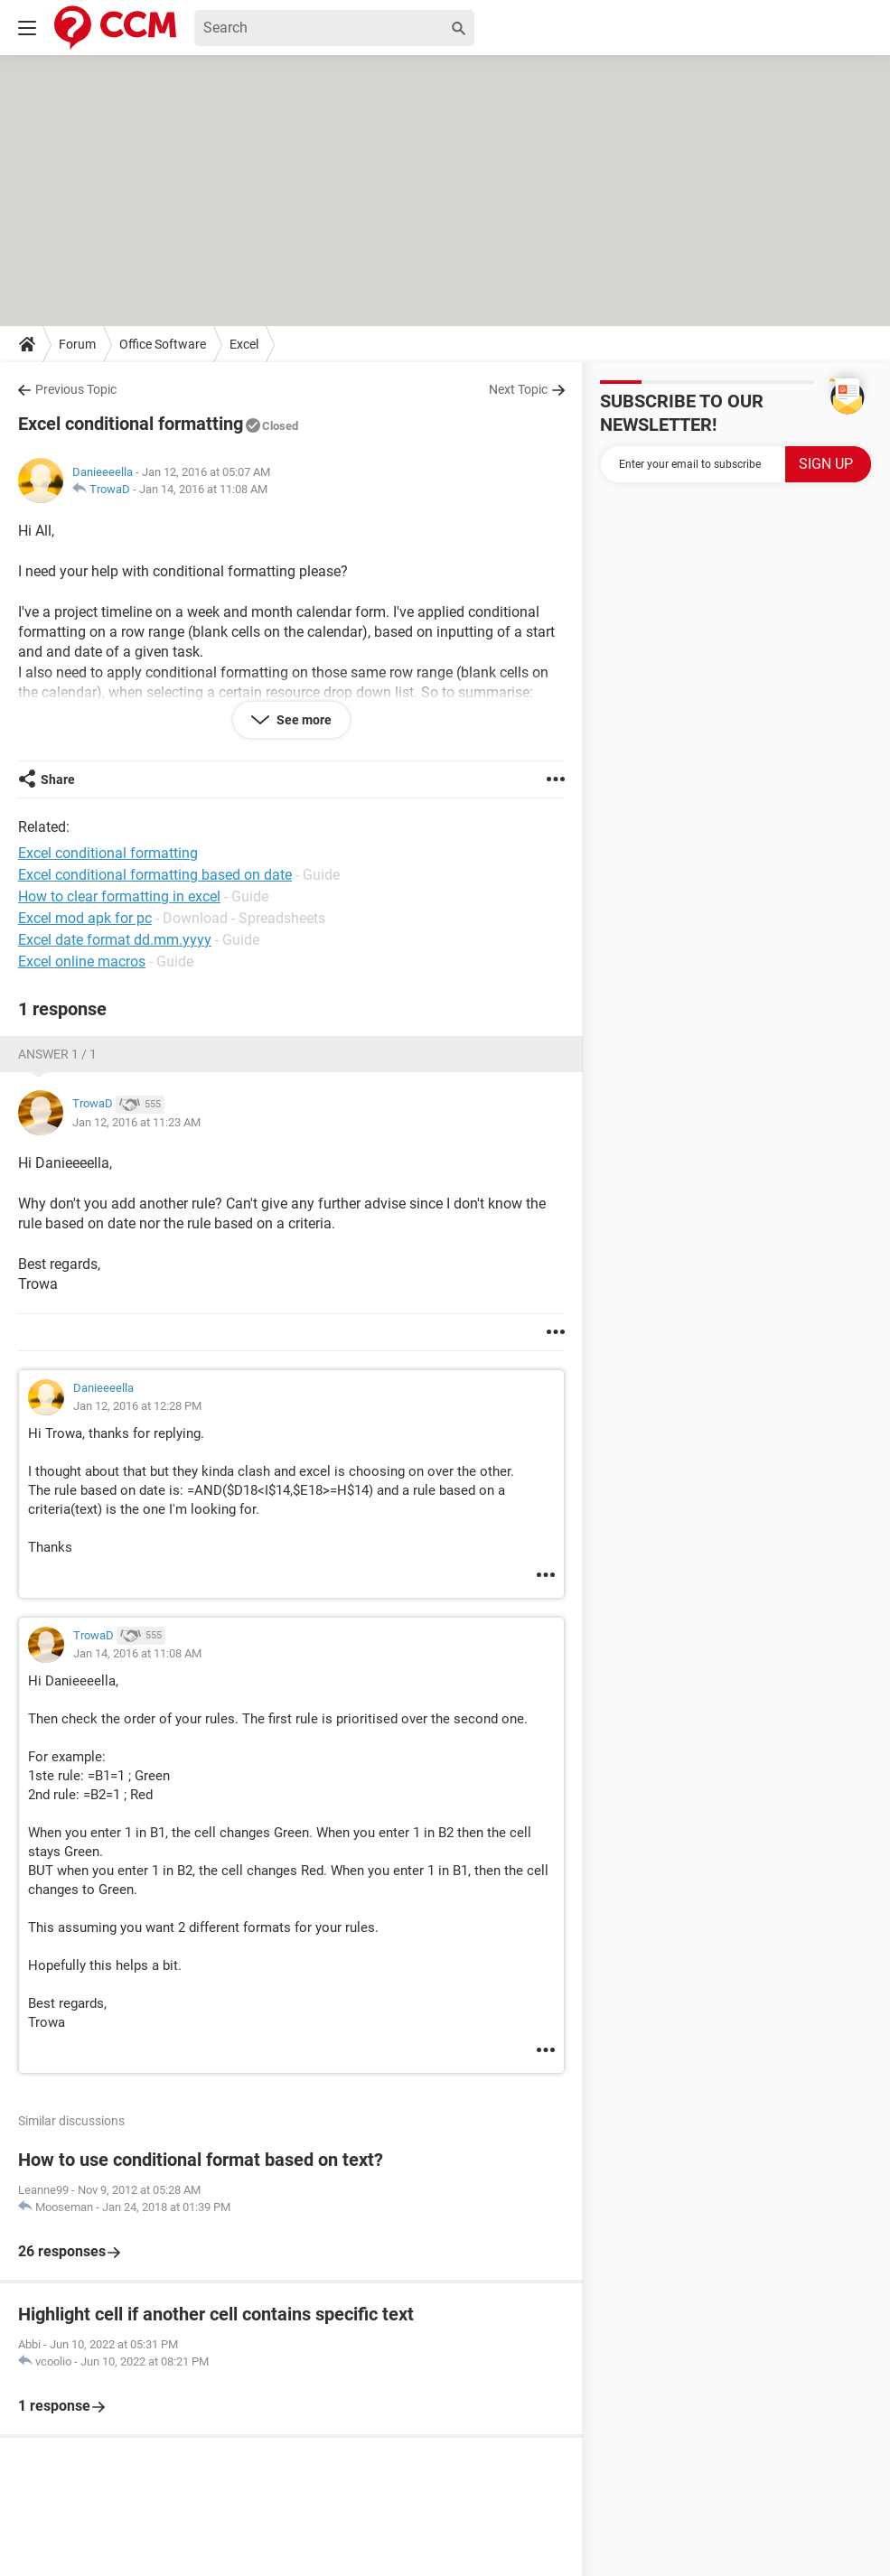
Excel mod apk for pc (85, 918)
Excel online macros (81, 961)
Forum (77, 344)
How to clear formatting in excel (119, 896)
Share (58, 779)
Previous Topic (76, 389)
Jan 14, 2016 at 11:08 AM (203, 489)
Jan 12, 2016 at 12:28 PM (137, 1406)
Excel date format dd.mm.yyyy (114, 939)
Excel (244, 344)
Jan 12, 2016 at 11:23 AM (136, 1122)
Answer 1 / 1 (57, 1054)
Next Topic (518, 389)
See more (303, 720)
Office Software (162, 344)
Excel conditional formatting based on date (155, 874)
